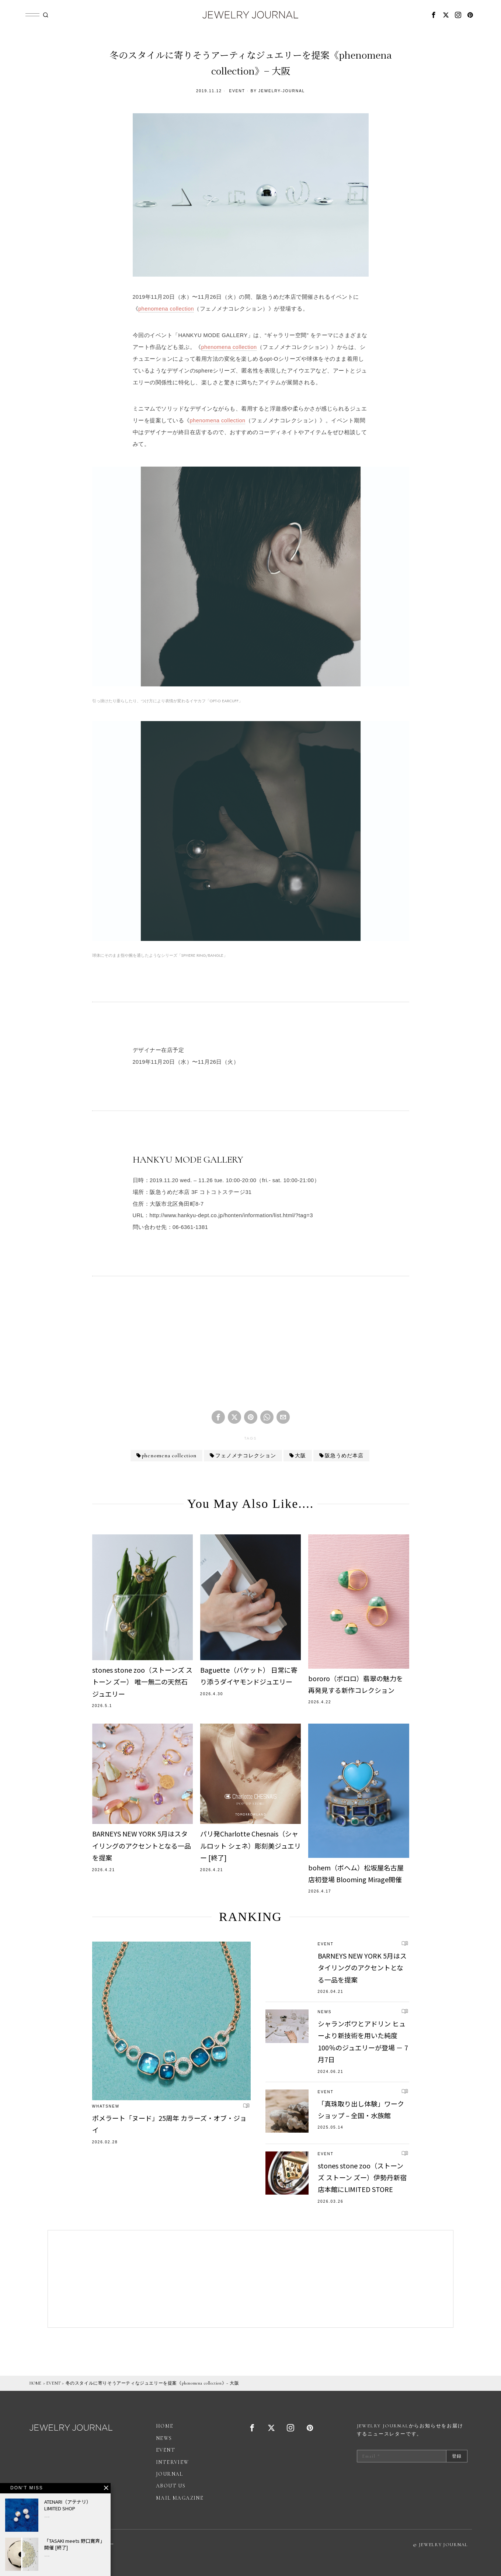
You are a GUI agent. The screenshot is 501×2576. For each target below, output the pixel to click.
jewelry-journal (281, 91)
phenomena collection (166, 309)
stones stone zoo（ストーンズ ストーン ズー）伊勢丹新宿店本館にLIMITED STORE (362, 2177)
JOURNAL (169, 2474)
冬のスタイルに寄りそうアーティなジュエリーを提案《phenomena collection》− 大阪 (152, 2383)
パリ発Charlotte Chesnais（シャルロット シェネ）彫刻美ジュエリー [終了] (250, 1845)
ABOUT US (170, 2486)
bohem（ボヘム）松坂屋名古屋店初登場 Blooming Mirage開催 (356, 1873)
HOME (35, 2383)
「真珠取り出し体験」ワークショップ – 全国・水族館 (361, 2109)
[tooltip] (433, 14)
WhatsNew (106, 2106)
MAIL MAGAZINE (179, 2498)
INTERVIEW (172, 2462)
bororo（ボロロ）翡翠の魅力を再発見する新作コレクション (355, 1684)
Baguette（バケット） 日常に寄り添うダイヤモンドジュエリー (249, 1675)
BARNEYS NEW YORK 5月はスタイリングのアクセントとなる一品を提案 (141, 1845)
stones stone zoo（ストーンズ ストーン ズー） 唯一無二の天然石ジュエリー (142, 1682)
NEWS (325, 2012)
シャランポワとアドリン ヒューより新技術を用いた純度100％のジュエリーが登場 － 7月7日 (363, 2041)
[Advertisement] (251, 1349)
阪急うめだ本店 (344, 1456)
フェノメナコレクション (245, 1456)
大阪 (300, 1456)
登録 (457, 2456)
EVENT (237, 91)
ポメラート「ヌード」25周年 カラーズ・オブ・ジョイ (169, 2123)
